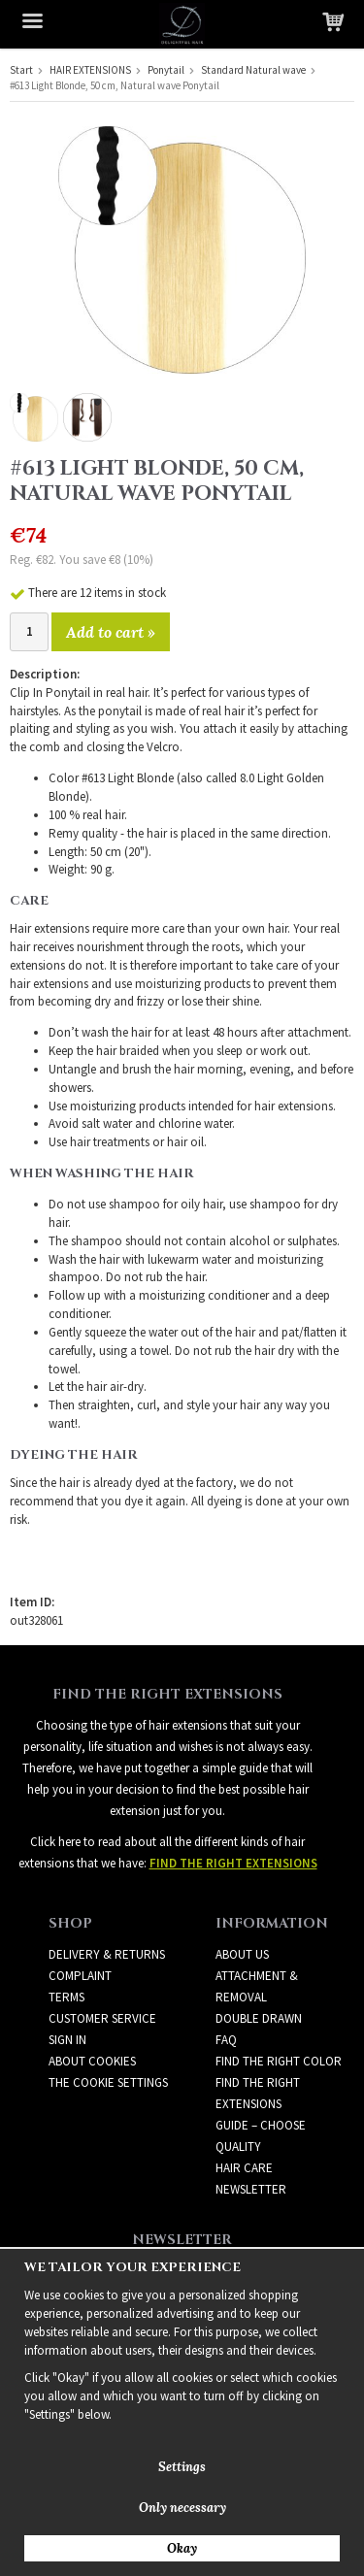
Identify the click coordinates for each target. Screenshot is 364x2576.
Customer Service (102, 2018)
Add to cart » (110, 632)
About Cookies (92, 2061)
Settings (182, 2467)
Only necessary (182, 2507)
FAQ (226, 2039)
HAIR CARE (244, 2168)
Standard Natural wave (253, 70)
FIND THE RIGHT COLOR (278, 2061)
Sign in (67, 2039)
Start (21, 70)
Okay (182, 2548)
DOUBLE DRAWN (258, 2018)
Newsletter (250, 2189)
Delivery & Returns (107, 1954)
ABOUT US (242, 1954)
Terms (66, 1997)
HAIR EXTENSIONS (90, 70)
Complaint (80, 1975)
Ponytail (166, 70)
